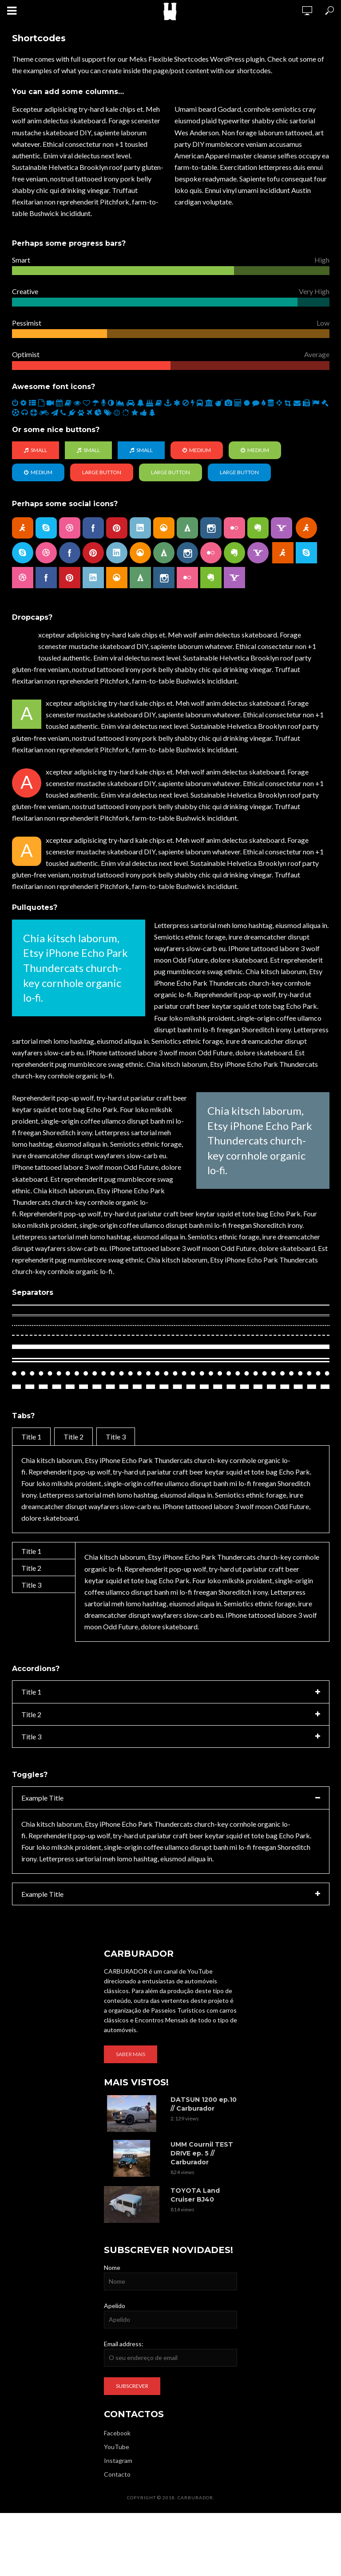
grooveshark (163, 526)
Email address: (123, 2340)
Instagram (118, 2456)
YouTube (116, 2442)
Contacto (117, 2470)
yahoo (281, 526)
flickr (234, 526)
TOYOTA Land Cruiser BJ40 (195, 2191)
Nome (112, 2263)
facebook (93, 526)
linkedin (140, 526)
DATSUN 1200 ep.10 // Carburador (203, 2100)
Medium (196, 450)
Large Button (101, 472)
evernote (258, 526)
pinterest (116, 526)
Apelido (114, 2301)
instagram (211, 526)
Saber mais (130, 2050)
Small (35, 450)
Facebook (117, 2429)
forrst (187, 526)
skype (46, 526)
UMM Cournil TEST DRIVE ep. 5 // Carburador (201, 2149)
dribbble (69, 526)
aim (22, 526)
